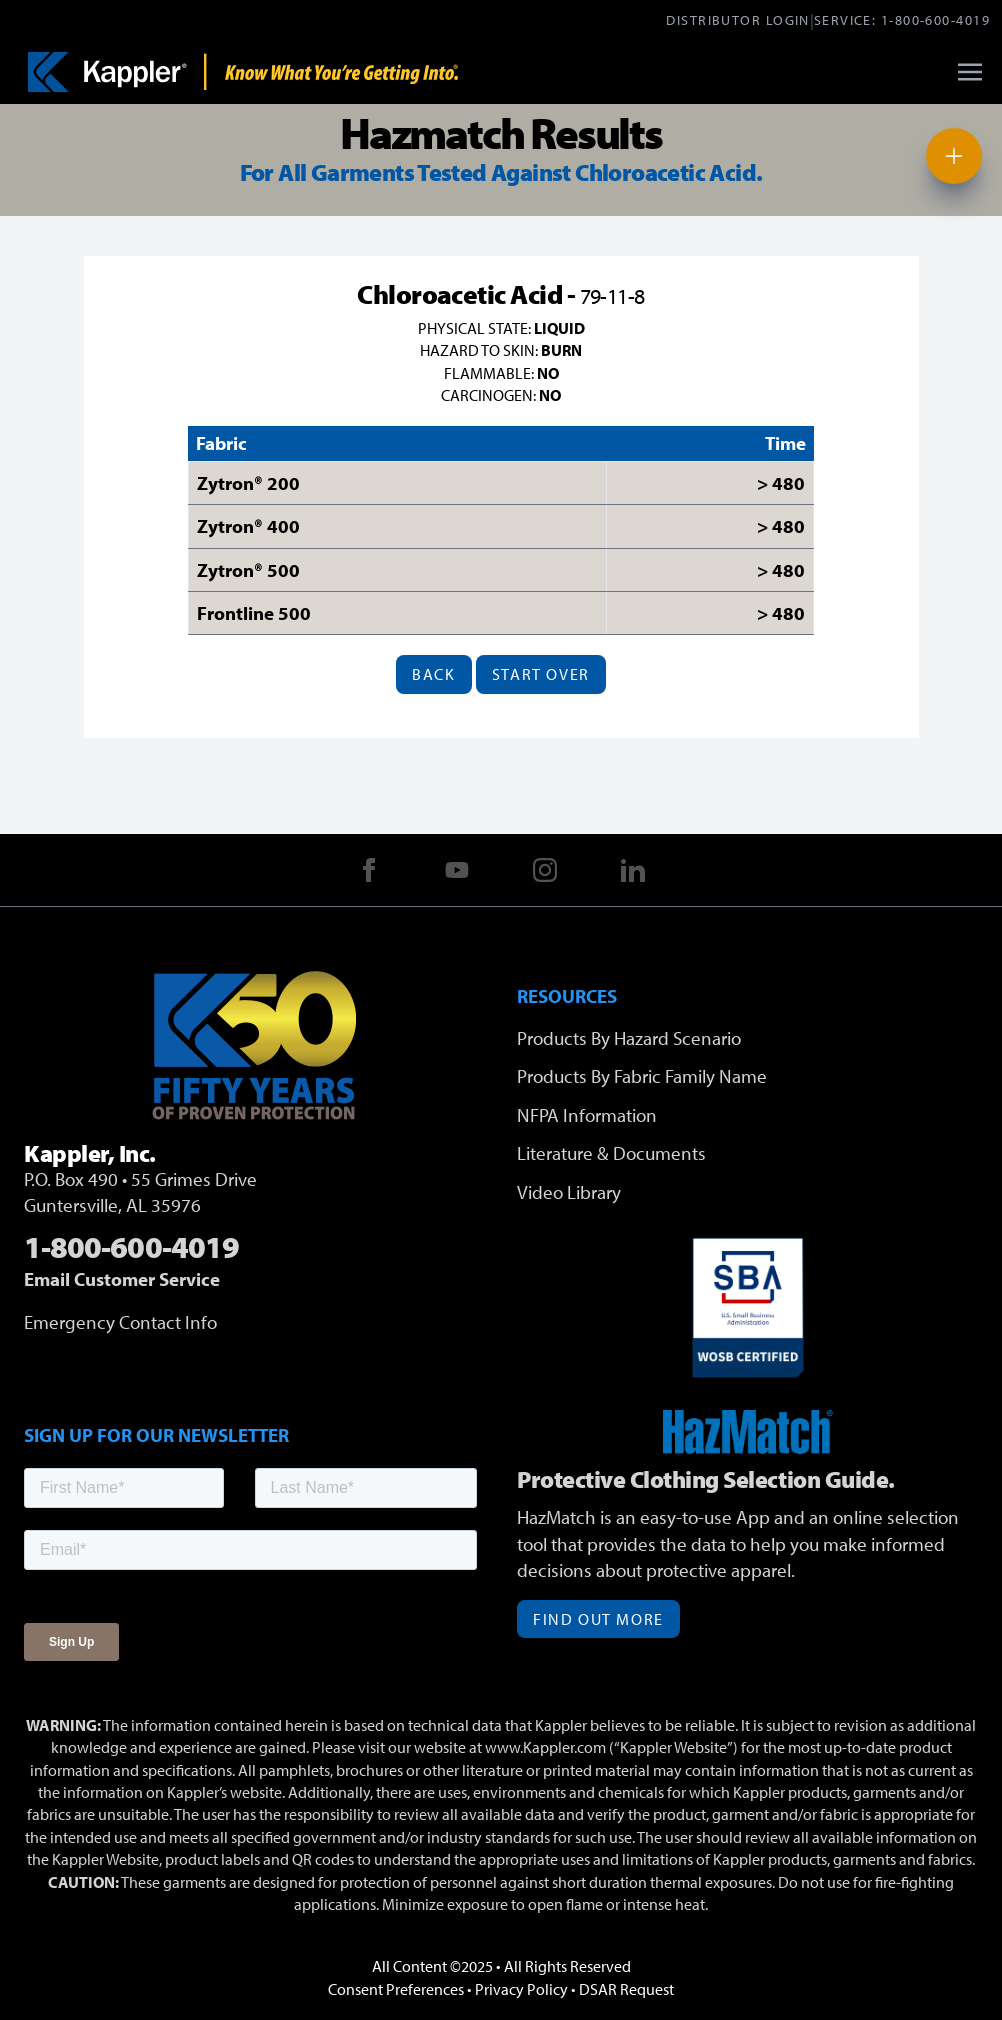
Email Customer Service (122, 1279)
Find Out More (598, 1619)
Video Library (569, 1192)
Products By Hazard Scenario (629, 1038)
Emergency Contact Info (120, 1322)
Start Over (541, 674)
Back (433, 674)
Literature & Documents (611, 1153)
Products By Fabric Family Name (642, 1076)
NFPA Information (587, 1115)
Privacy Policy (521, 1989)
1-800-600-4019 (935, 19)
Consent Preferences (396, 1989)
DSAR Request (626, 1989)
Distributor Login (737, 19)
